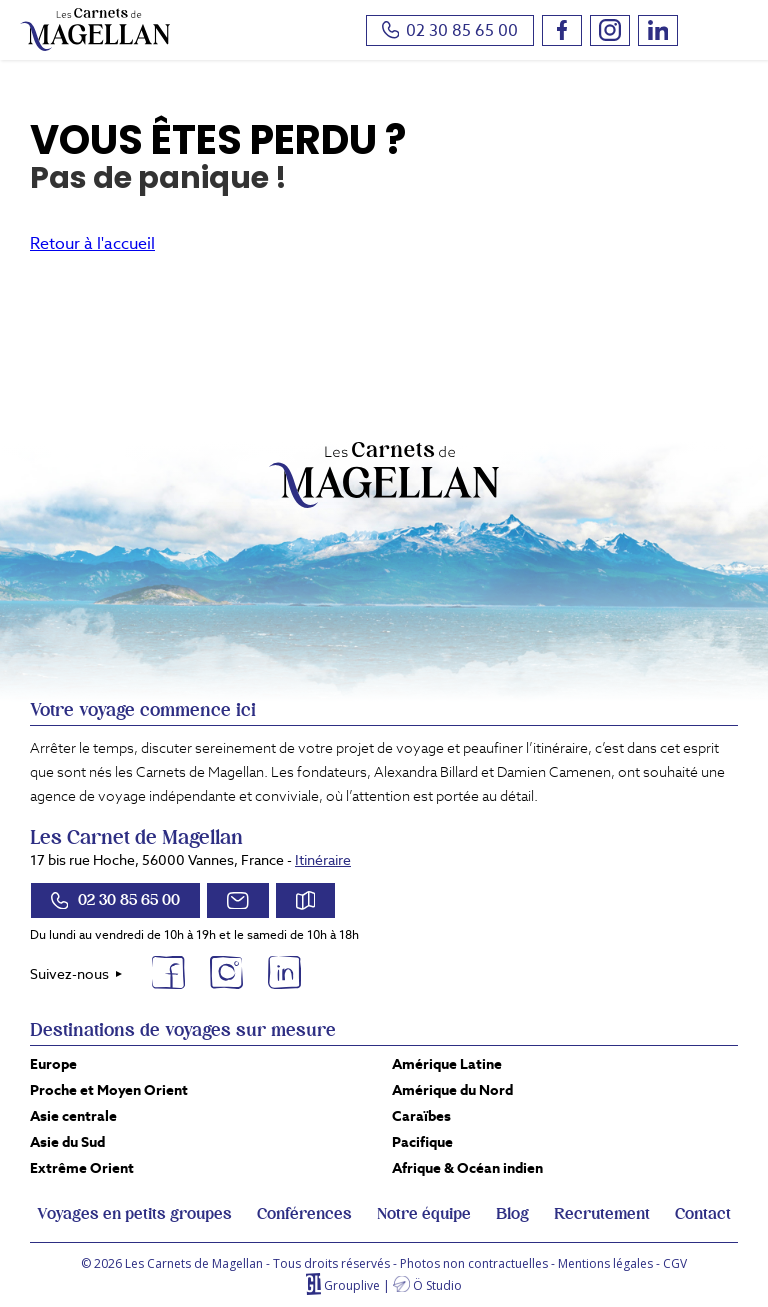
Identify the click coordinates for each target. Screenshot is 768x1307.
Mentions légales (605, 1263)
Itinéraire (323, 860)
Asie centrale (73, 1116)
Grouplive (352, 1285)
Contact (703, 1214)
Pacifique (422, 1142)
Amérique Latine (447, 1064)
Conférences (304, 1214)
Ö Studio (437, 1285)
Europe (53, 1064)
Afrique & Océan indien (467, 1168)
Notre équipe (424, 1214)
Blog (512, 1214)
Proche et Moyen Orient (109, 1090)
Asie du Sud (67, 1142)
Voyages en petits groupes (134, 1214)
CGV (675, 1263)
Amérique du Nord (452, 1090)
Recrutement (602, 1214)
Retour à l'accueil (92, 243)
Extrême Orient (82, 1168)
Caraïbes (421, 1116)
